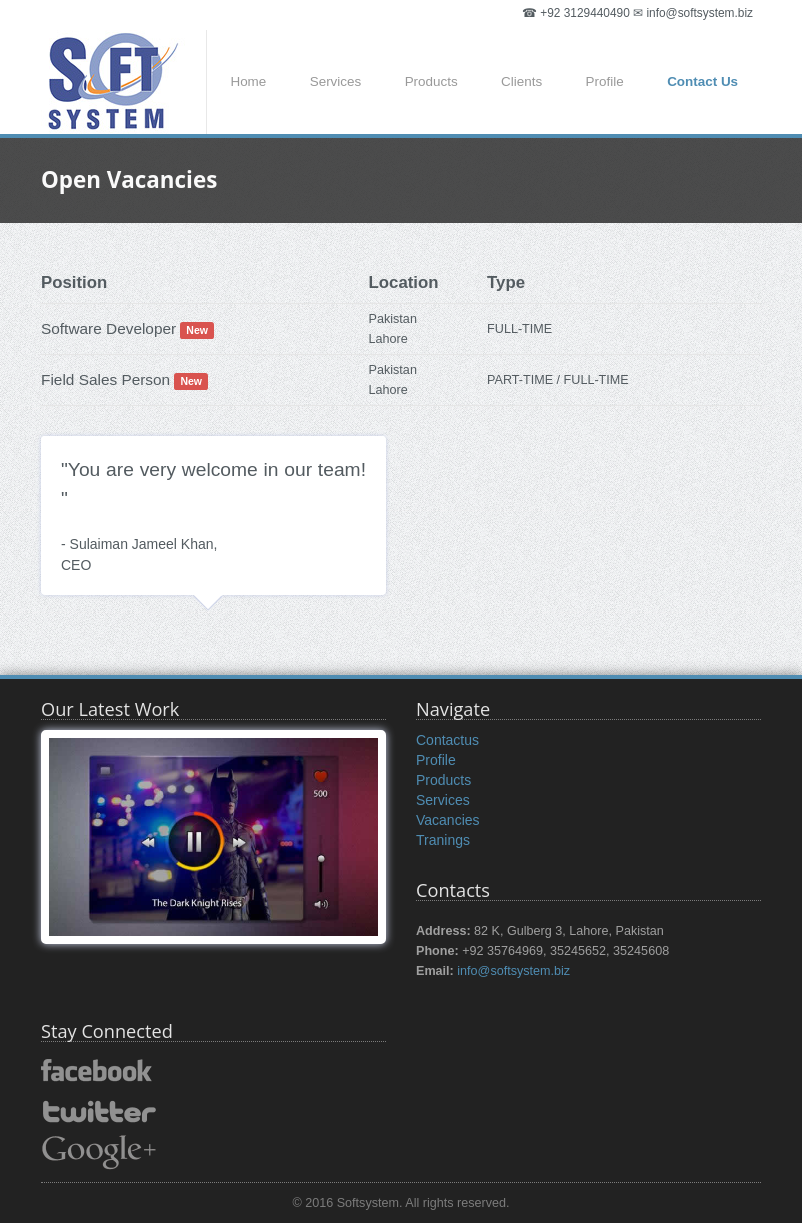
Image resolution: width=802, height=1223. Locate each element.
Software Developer (108, 328)
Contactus (447, 740)
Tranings (443, 840)
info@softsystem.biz (513, 971)
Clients (521, 81)
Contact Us (702, 81)
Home (248, 81)
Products (431, 81)
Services (336, 81)
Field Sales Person (105, 379)
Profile (605, 81)
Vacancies (448, 820)
